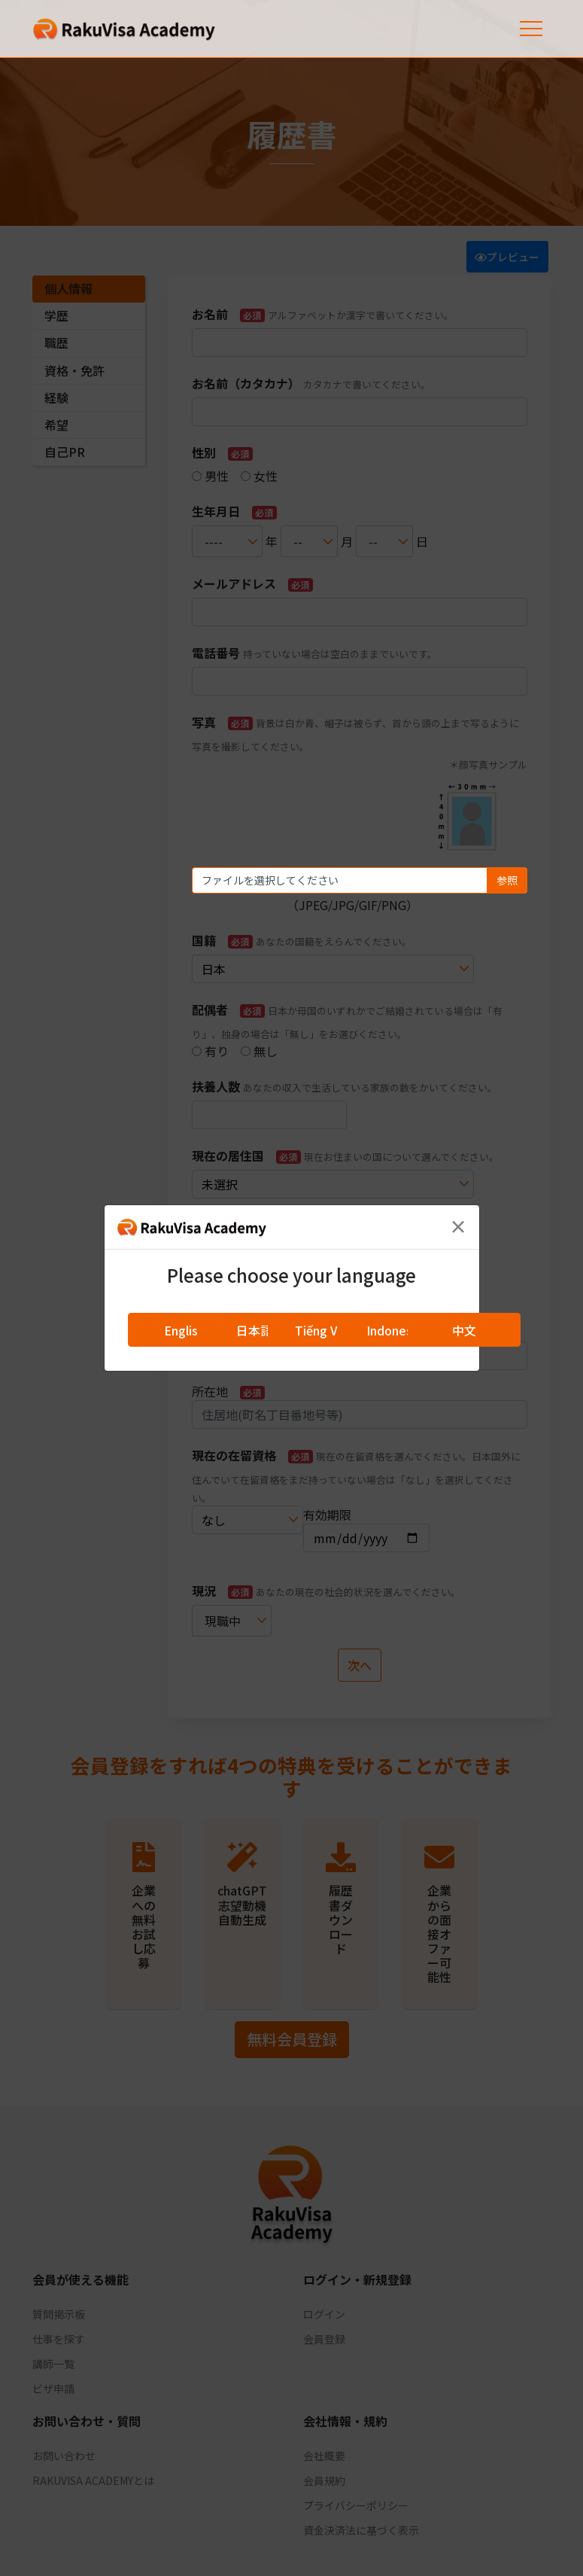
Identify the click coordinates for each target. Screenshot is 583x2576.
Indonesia (394, 1330)
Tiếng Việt (324, 1330)
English (184, 1330)
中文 (464, 1330)
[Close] (458, 1226)
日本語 (254, 1330)
